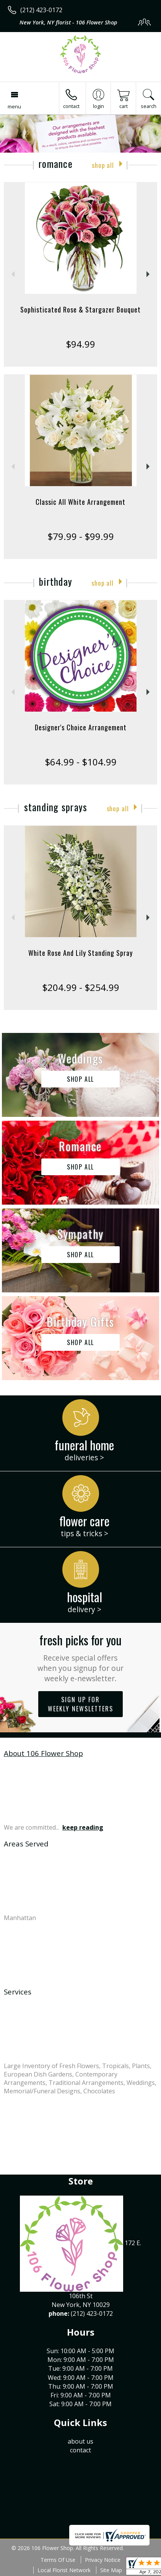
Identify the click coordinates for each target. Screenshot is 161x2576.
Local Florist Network (64, 2570)
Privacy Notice (102, 2559)
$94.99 (80, 344)
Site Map (111, 2570)
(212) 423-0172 (41, 10)
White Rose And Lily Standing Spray (80, 953)
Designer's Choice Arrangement (81, 727)
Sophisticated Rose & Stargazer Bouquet (80, 309)
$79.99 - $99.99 (80, 536)
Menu (14, 106)
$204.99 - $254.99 (80, 987)
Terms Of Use (58, 2559)
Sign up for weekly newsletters (80, 1704)
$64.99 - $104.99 (81, 762)
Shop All (103, 165)
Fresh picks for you (80, 1657)
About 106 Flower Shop (43, 1753)
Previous (12, 274)
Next (149, 274)
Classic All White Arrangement (80, 502)
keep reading (82, 1827)
